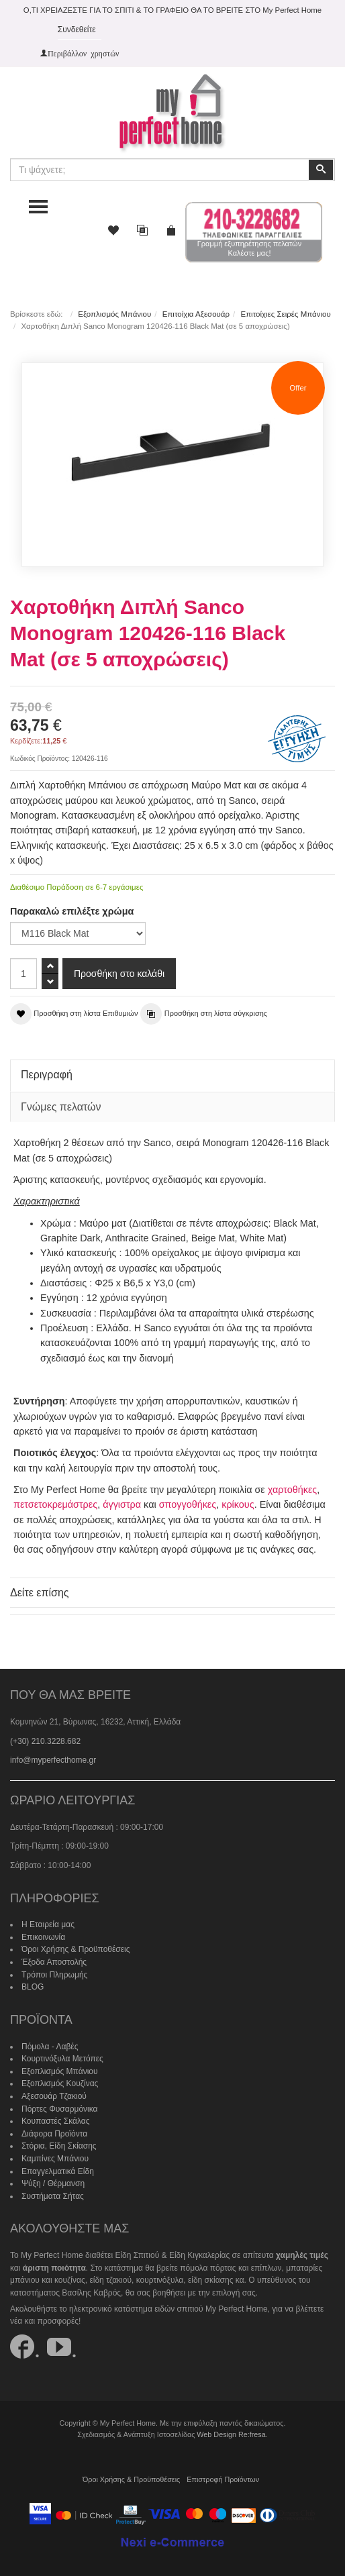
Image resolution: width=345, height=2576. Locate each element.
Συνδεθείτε (77, 29)
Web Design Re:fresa (231, 2434)
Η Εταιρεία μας (48, 1924)
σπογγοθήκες (188, 1504)
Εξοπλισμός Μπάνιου (114, 314)
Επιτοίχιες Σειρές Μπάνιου (285, 314)
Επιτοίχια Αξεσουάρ (196, 314)
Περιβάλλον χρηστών (83, 53)
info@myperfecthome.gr (53, 1760)
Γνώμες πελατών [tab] (61, 1107)
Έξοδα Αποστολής (54, 1962)
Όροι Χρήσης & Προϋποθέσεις (75, 1949)
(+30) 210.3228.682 (45, 1741)
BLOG (32, 1987)
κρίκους (237, 1504)
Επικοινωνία (43, 1937)
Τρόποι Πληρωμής (54, 1974)
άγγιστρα (122, 1504)
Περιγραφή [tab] (46, 1074)
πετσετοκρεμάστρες (55, 1504)
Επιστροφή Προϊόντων (223, 2479)
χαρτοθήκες (292, 1489)
